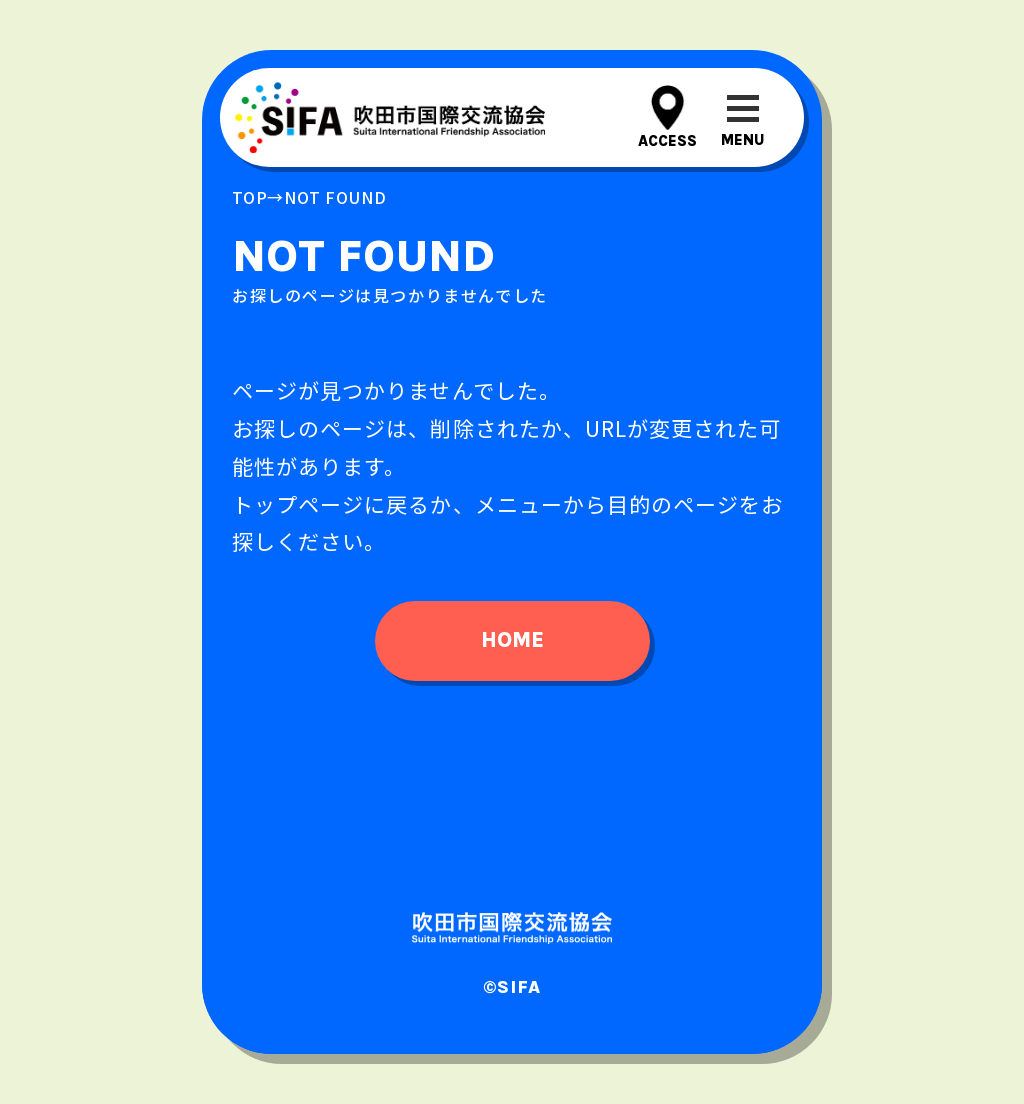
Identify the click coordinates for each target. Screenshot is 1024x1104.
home (512, 640)
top (249, 197)
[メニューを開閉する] (742, 117)
